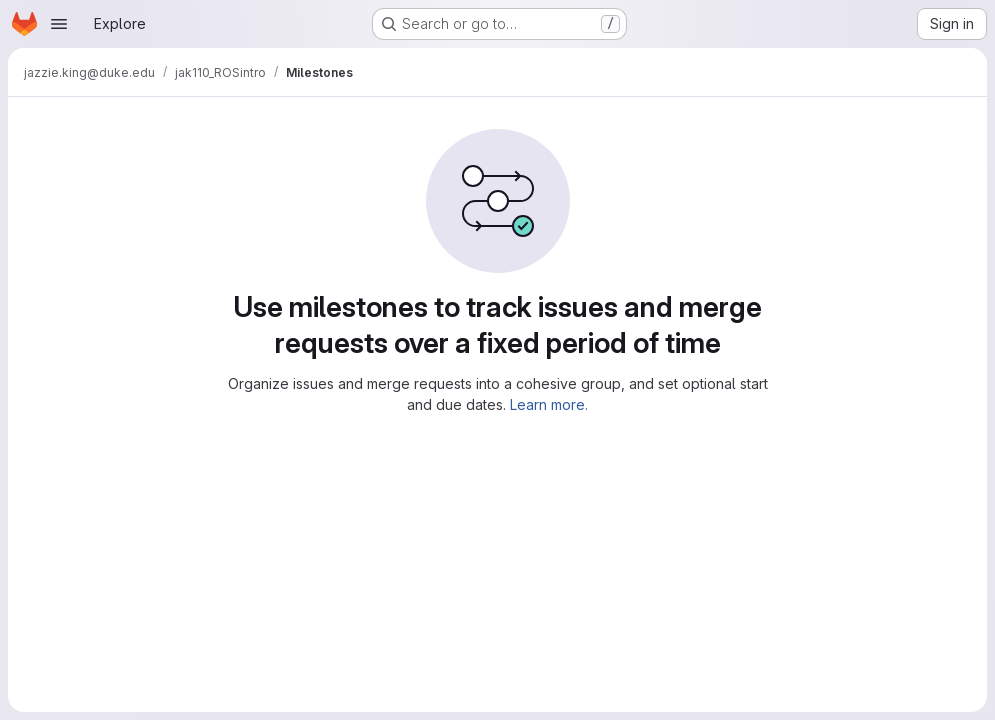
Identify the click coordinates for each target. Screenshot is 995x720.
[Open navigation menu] (59, 24)
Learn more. (549, 404)
